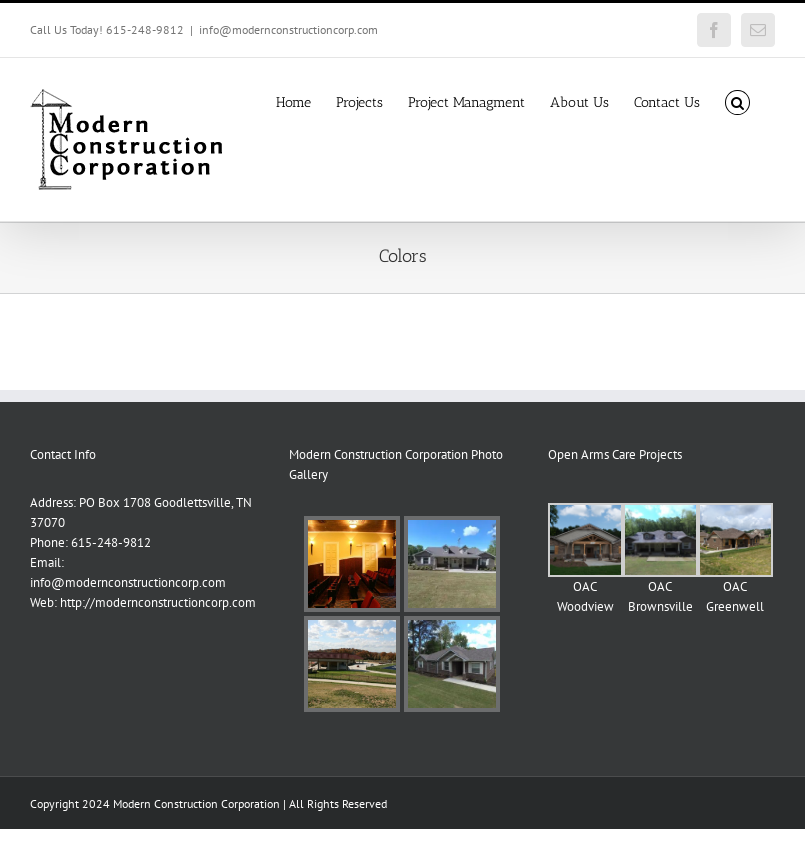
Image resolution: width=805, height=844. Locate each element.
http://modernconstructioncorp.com (158, 602)
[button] (737, 101)
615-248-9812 (111, 542)
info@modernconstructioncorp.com (288, 29)
